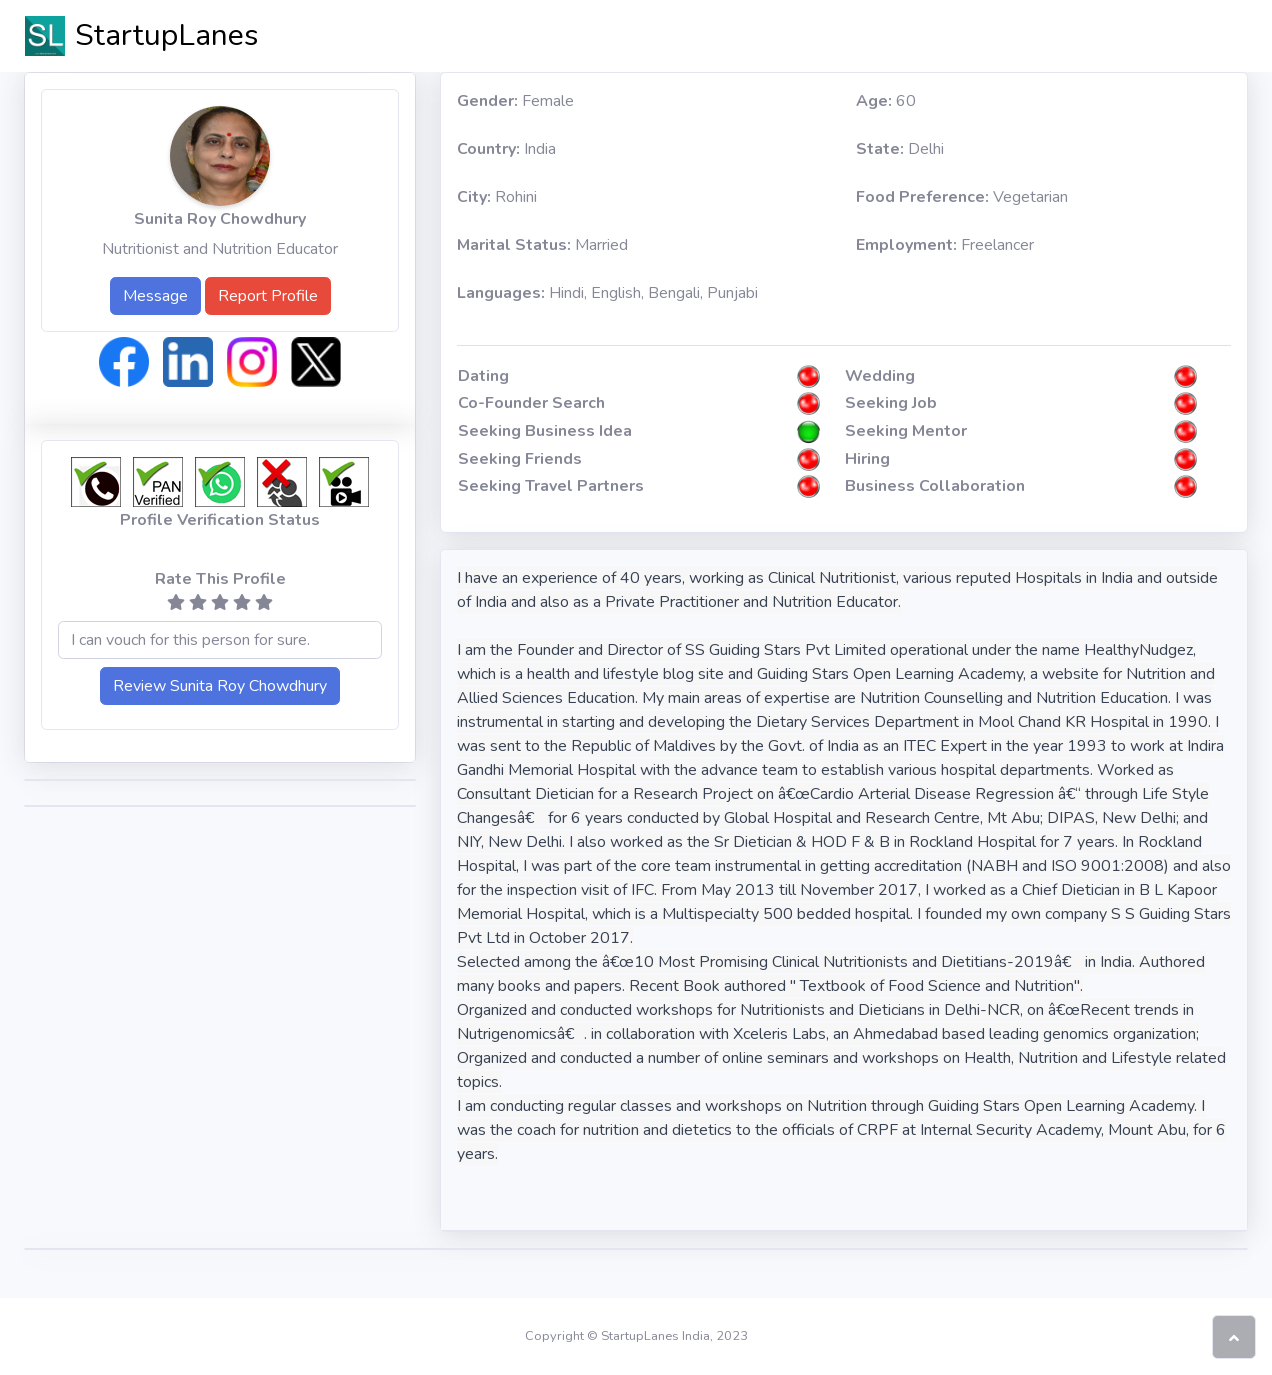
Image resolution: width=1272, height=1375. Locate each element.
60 (886, 101)
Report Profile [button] (268, 296)
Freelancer (945, 245)
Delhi (900, 149)
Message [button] (155, 296)
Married (542, 245)
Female (515, 101)
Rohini (497, 197)
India (506, 149)
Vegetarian (962, 197)
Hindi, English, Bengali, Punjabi (607, 293)
